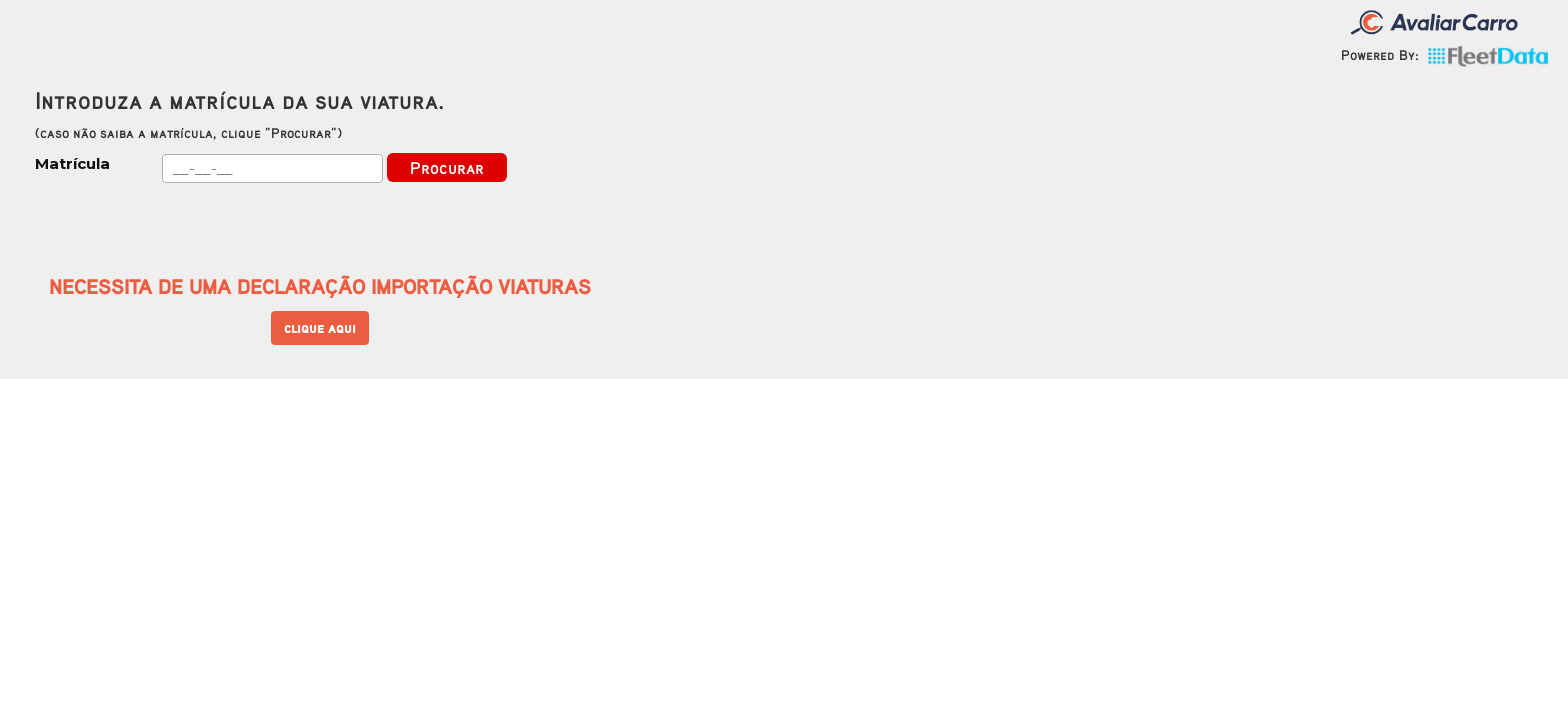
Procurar (447, 167)
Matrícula (72, 163)
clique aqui (320, 327)
